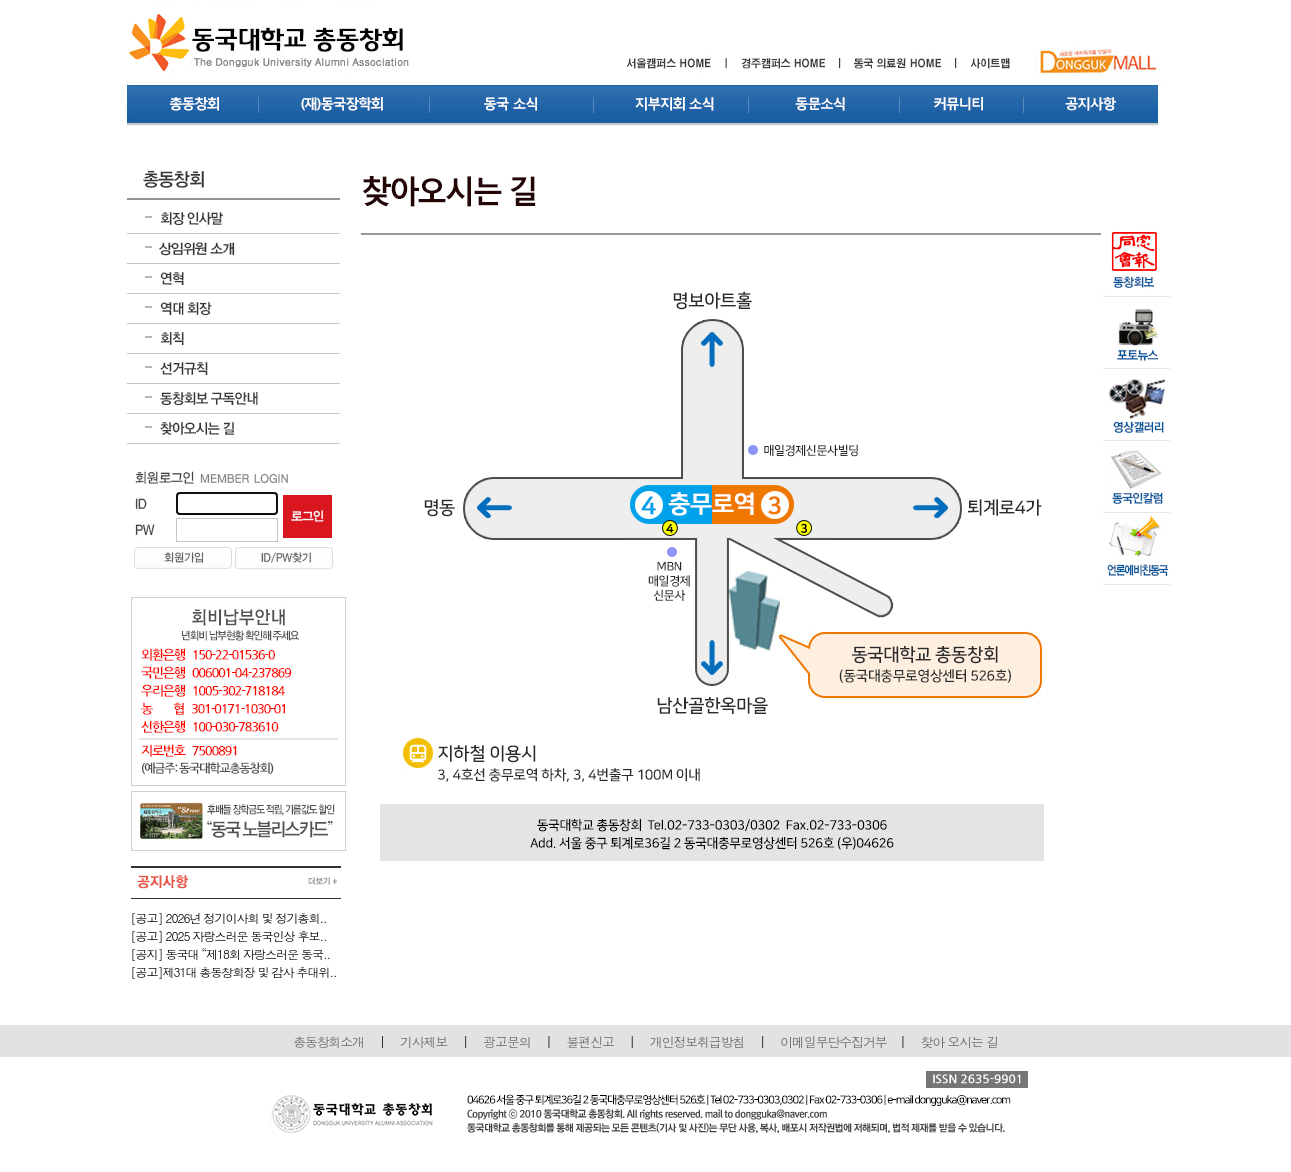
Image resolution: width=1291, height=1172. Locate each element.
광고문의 (506, 1041)
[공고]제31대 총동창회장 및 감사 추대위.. (234, 971)
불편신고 (590, 1041)
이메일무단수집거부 (834, 1041)
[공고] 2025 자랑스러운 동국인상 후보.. (229, 935)
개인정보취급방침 (697, 1041)
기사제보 (423, 1041)
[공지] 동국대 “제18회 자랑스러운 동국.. (231, 953)
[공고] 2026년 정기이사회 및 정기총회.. (229, 917)
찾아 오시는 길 (959, 1041)
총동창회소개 (328, 1041)
